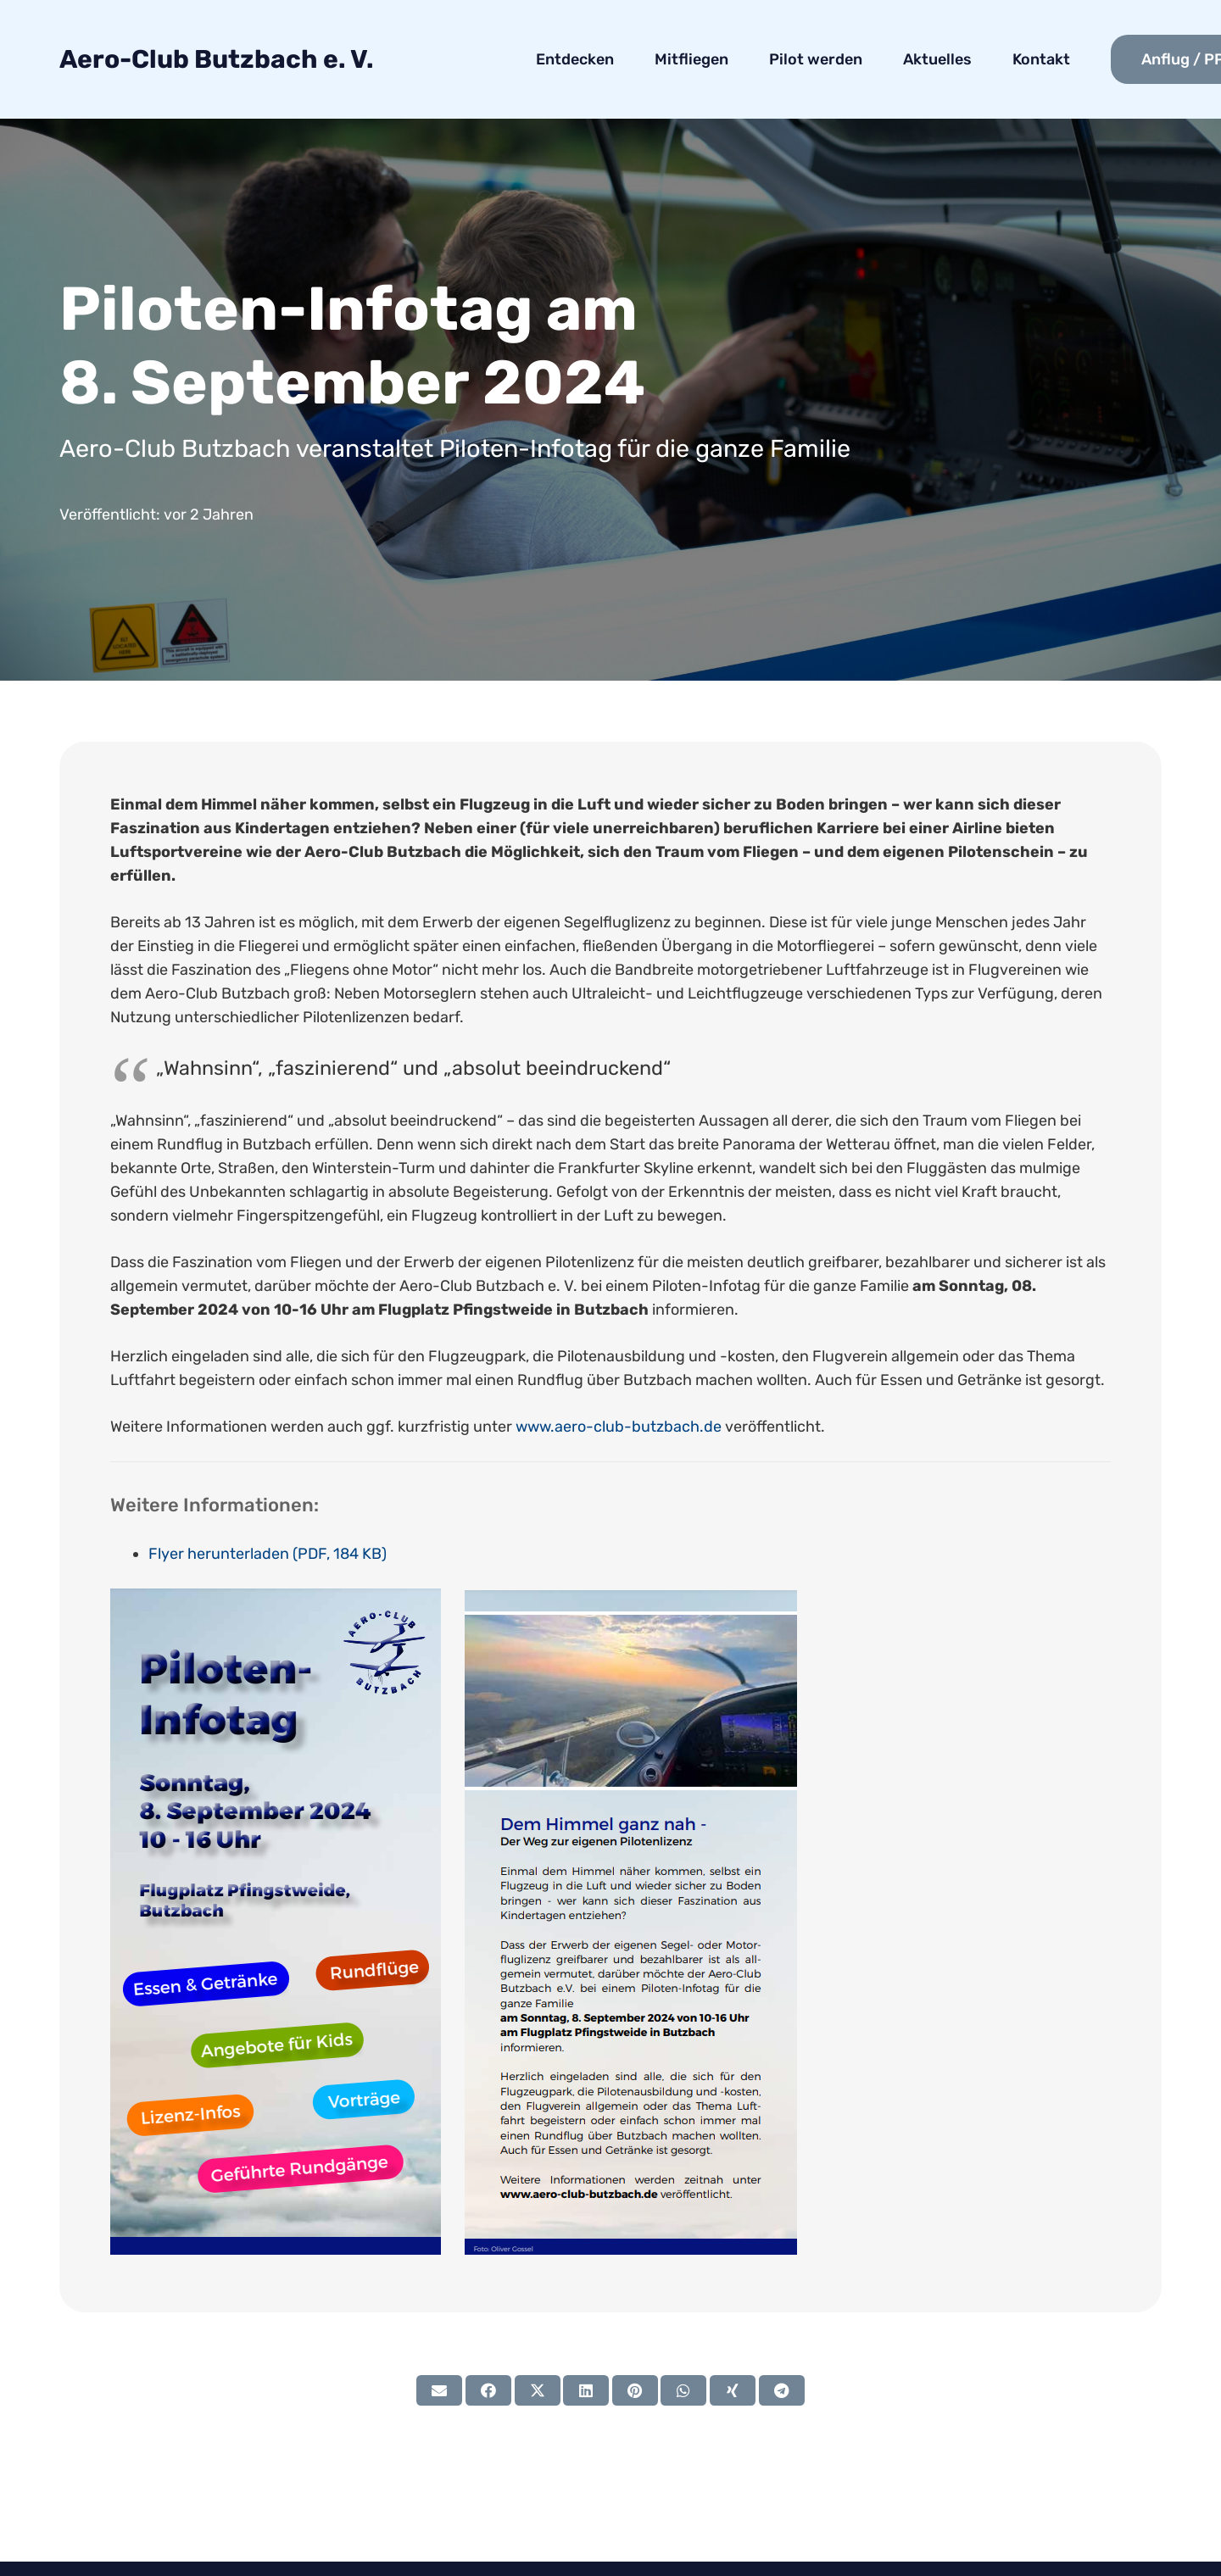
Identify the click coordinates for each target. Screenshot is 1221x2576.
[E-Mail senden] (439, 2390)
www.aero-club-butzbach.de (619, 1426)
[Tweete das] (537, 2390)
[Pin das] (635, 2390)
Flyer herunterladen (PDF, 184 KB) (267, 1553)
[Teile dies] (488, 2390)
